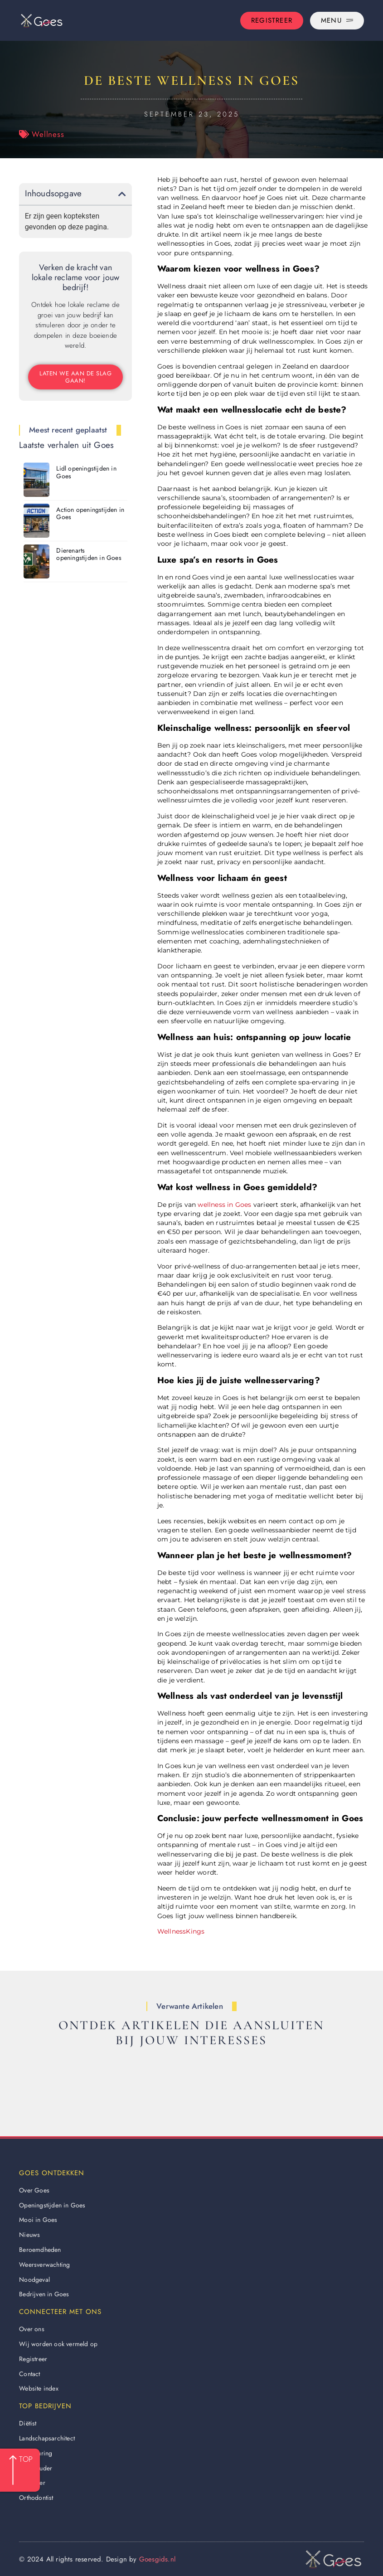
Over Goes (34, 2190)
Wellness (48, 134)
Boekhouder (35, 2468)
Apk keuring (35, 2453)
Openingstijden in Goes (52, 2205)
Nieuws (29, 2234)
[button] (122, 194)
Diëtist (27, 2423)
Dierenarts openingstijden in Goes (88, 554)
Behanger (32, 2482)
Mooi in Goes (38, 2219)
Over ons (31, 2328)
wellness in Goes (224, 1204)
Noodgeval (34, 2279)
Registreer (33, 2358)
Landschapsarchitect (47, 2438)
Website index (38, 2388)
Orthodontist (36, 2497)
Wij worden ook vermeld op (58, 2343)
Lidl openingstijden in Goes (86, 472)
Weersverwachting (44, 2264)
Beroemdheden (40, 2249)
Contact (29, 2373)
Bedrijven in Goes (44, 2294)
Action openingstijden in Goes (90, 513)
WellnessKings (181, 1931)
